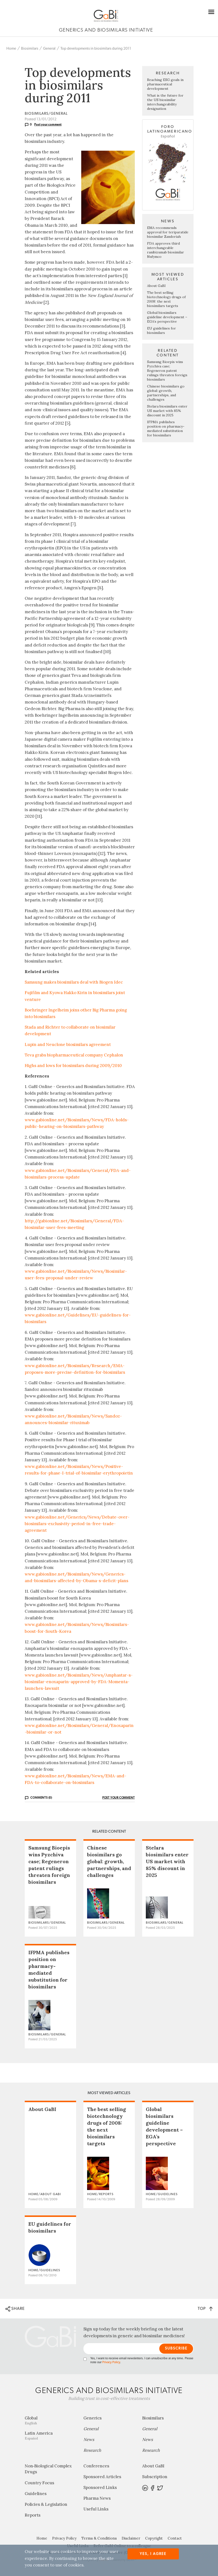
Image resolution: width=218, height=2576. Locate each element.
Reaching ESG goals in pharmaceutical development (165, 84)
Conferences (96, 2466)
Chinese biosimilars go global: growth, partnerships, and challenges (165, 393)
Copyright (154, 2538)
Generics (92, 2418)
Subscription (154, 2476)
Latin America (50, 2435)
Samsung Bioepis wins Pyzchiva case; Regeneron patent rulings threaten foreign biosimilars (167, 371)
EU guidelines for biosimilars (161, 330)
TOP (205, 2308)
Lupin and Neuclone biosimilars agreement (68, 1044)
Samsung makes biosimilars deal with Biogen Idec (74, 982)
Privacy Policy (111, 2362)
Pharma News (97, 2498)
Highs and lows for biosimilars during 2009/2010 (73, 1065)
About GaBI (156, 286)
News (88, 2439)
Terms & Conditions (99, 2538)
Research (92, 2450)
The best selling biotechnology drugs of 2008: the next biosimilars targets (166, 299)
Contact (175, 2538)
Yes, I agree (153, 2554)
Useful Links (95, 2509)
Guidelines (35, 2493)
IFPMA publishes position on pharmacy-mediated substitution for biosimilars (165, 428)
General (49, 48)
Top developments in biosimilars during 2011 (95, 48)
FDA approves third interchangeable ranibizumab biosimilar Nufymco (165, 250)
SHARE (15, 2309)
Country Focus (39, 2482)
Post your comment (48, 124)
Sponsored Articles (102, 2476)
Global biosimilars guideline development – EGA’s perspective (167, 317)
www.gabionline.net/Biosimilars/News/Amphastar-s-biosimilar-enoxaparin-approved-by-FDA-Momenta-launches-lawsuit (79, 1681)
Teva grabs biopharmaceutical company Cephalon (74, 1055)
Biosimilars (29, 48)
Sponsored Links (100, 2487)
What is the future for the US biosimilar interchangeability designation (165, 102)
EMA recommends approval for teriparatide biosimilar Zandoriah (167, 232)
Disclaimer (131, 2538)
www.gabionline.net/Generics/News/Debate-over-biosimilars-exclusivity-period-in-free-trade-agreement (77, 1523)
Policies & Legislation (46, 2504)
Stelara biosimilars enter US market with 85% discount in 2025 (167, 410)
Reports (32, 2515)
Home (11, 48)
